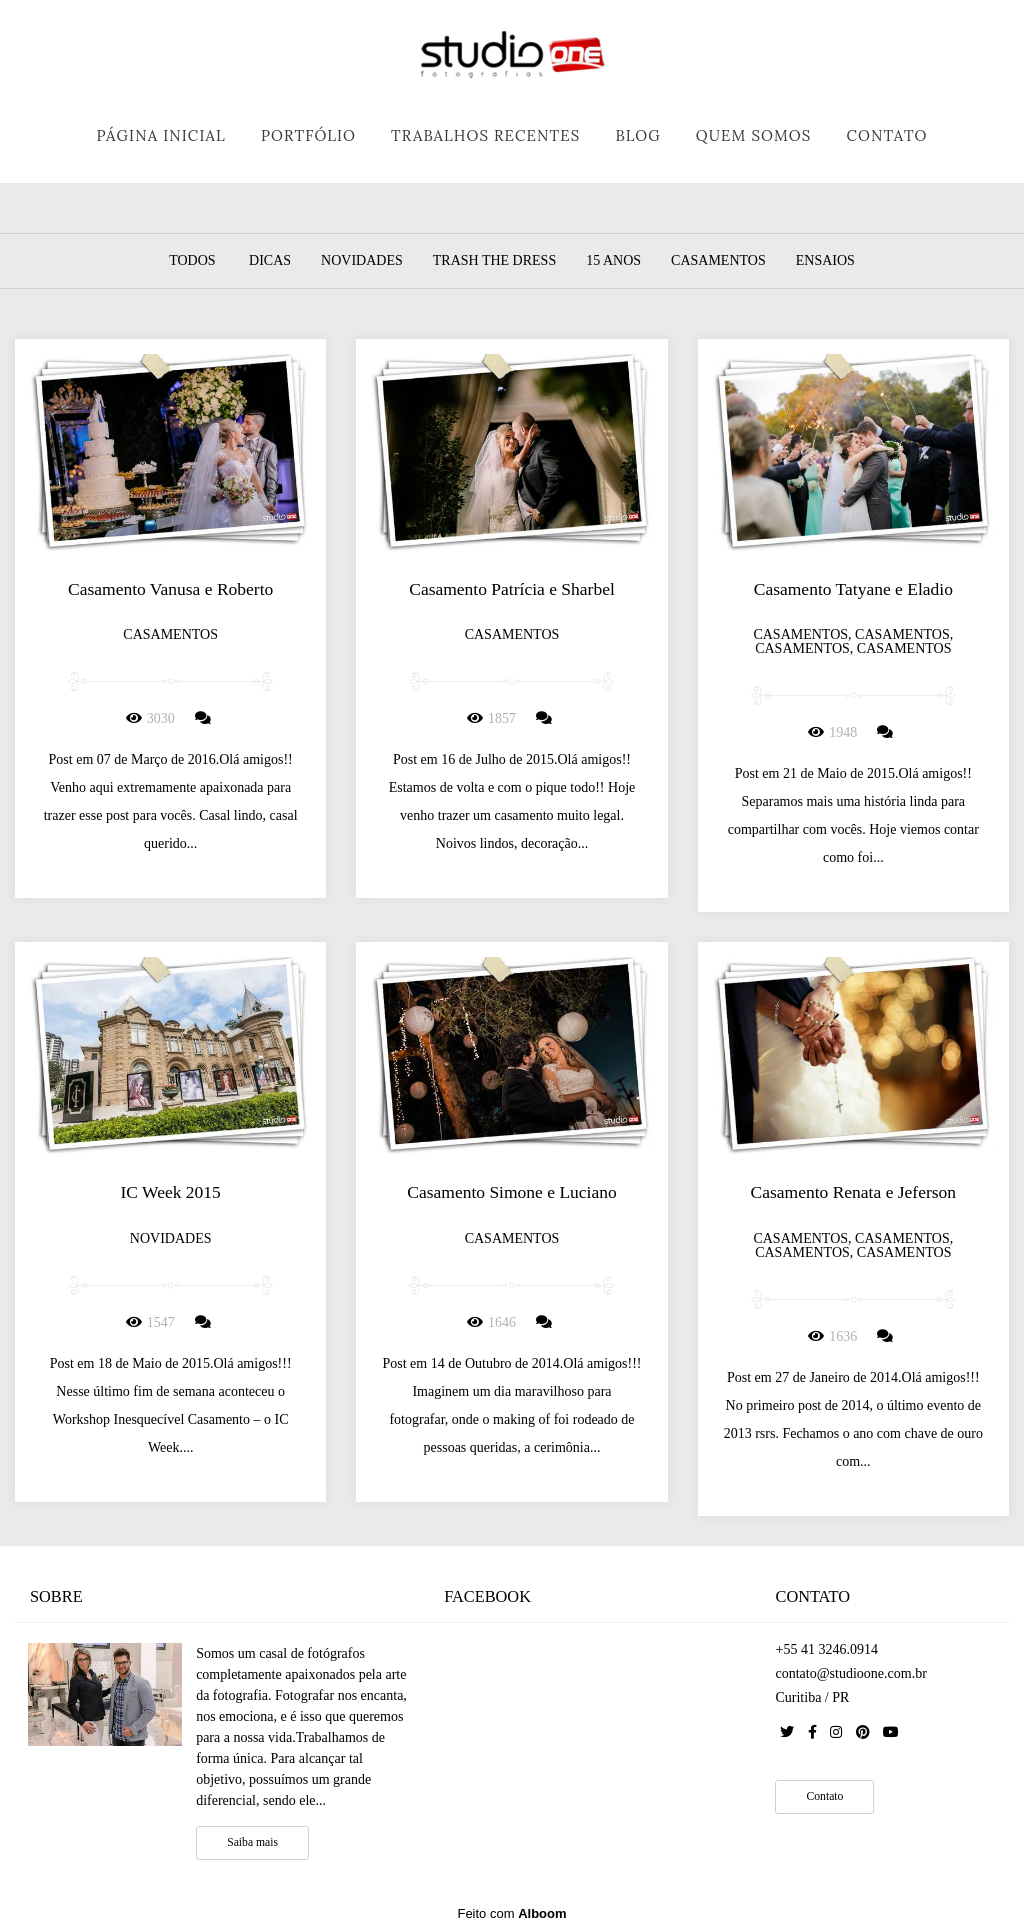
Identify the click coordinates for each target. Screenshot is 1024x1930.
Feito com (511, 1913)
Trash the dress (494, 261)
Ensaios (825, 261)
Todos (192, 261)
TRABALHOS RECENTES (485, 135)
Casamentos (718, 261)
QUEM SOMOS (754, 135)
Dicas (270, 261)
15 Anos (613, 261)
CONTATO (886, 135)
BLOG (637, 135)
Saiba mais (252, 1842)
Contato (824, 1796)
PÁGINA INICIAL (160, 135)
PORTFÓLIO (308, 135)
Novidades (362, 261)
